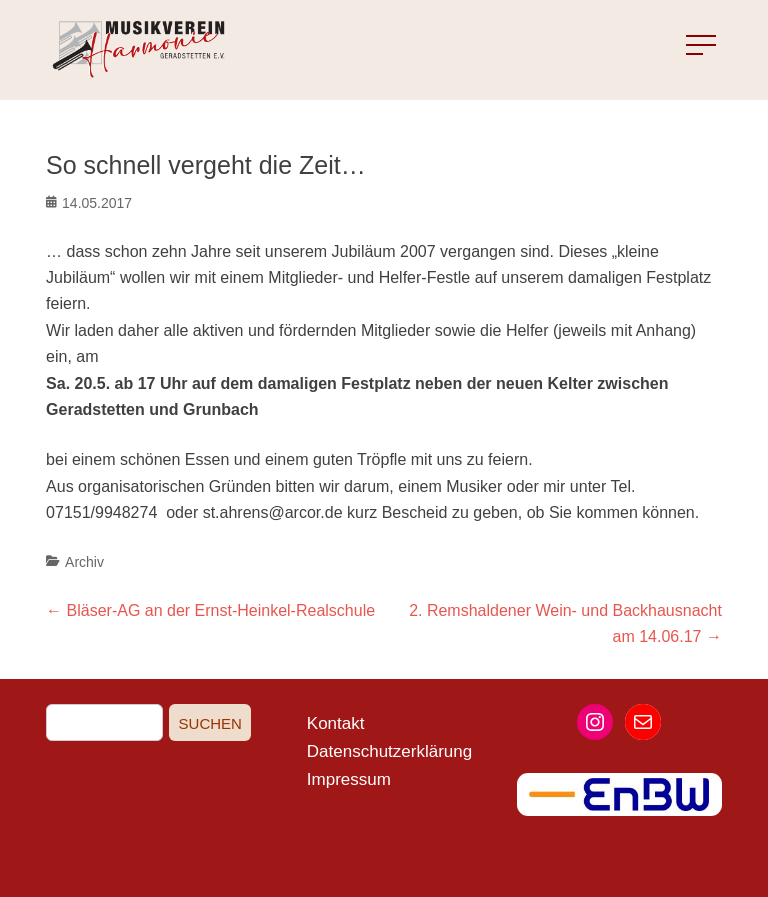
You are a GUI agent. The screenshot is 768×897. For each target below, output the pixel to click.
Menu (683, 45)
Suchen (210, 723)
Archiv (84, 562)
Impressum (349, 779)
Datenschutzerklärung (389, 751)
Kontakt (336, 723)
